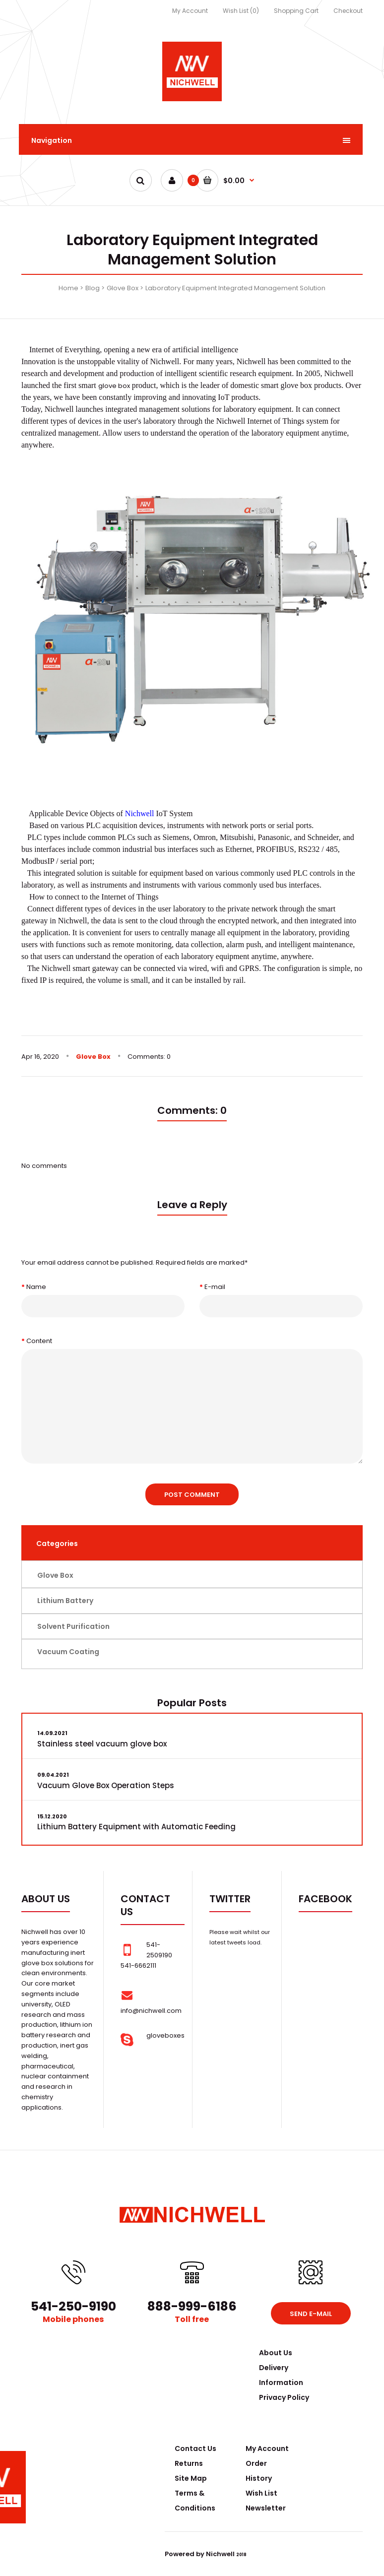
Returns (189, 2463)
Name (36, 1286)
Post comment (192, 1494)
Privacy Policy (284, 2397)
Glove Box (122, 288)
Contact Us (195, 2448)
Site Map (191, 2478)
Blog (92, 288)
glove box (114, 385)
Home (68, 288)
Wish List (261, 2493)
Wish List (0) (241, 10)
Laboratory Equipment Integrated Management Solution (235, 288)
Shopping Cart (296, 10)
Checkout (348, 10)
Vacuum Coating (68, 1652)
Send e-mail (311, 2313)
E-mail (214, 1286)
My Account (190, 10)
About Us (275, 2353)
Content (39, 1341)
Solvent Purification (73, 1626)
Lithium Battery (65, 1601)
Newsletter (266, 2508)
